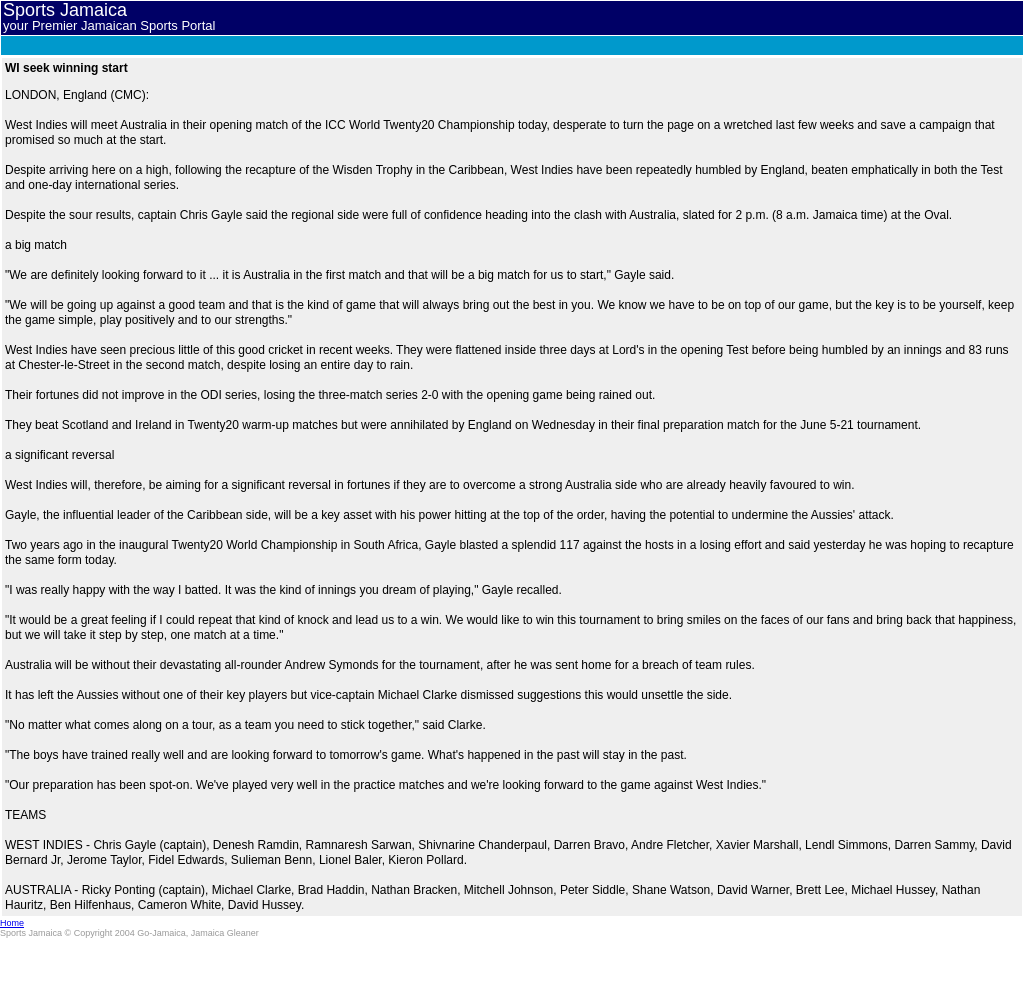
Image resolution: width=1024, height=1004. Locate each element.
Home (12, 923)
